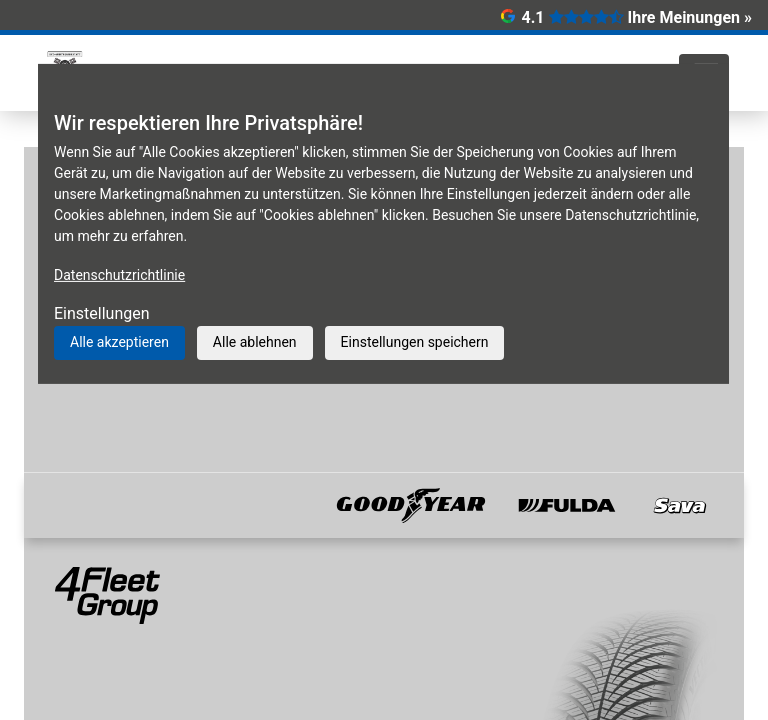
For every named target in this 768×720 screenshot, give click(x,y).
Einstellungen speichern (415, 342)
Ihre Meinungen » (690, 17)
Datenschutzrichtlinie (119, 275)
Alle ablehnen (255, 342)
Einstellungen (102, 313)
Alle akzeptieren (119, 342)
